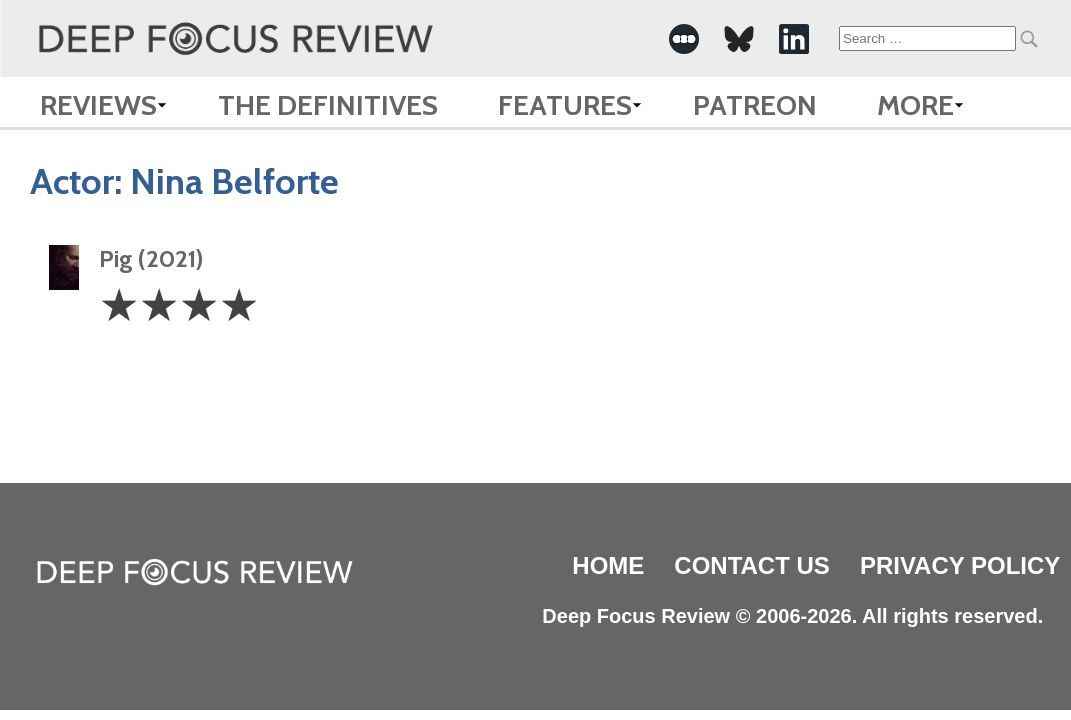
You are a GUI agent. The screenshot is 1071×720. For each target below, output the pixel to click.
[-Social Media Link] (684, 39)
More (915, 105)
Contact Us (752, 565)
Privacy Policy (960, 565)
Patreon (755, 105)
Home (608, 565)
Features (565, 105)
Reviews (98, 105)
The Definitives (328, 105)
